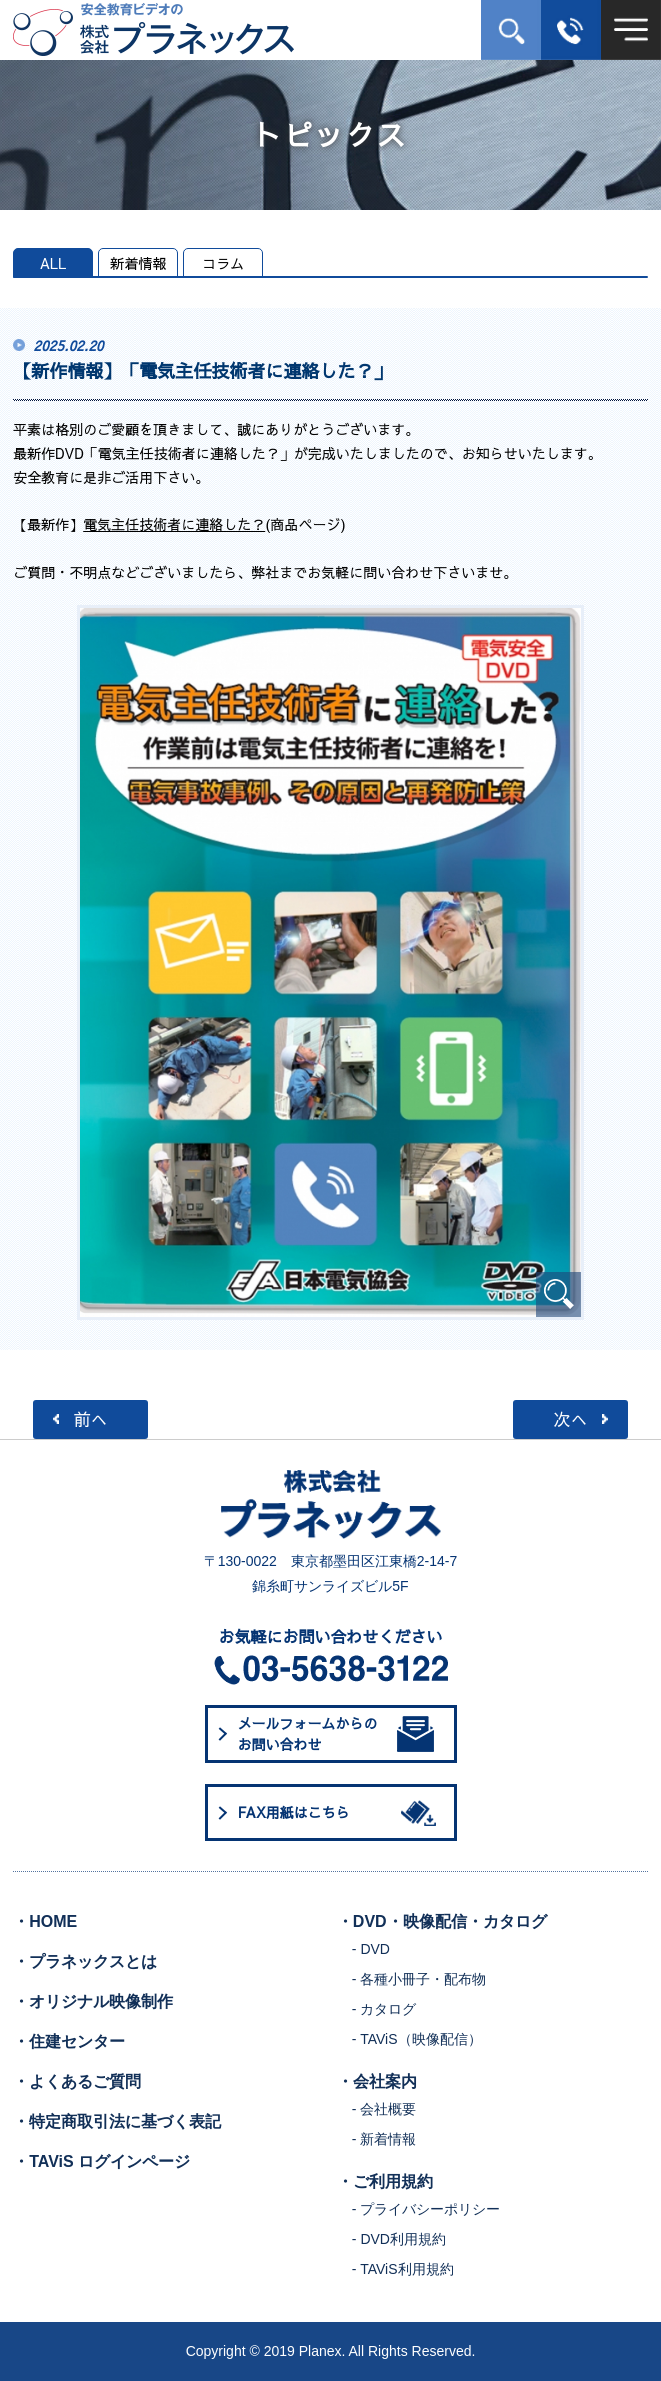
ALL (53, 263)
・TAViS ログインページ (101, 2161)
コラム (223, 263)
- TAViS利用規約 (403, 2269)
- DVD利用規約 (399, 2239)
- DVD (371, 1949)
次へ (570, 1419)
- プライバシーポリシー (426, 2209)
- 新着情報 (384, 2139)
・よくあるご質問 (77, 2081)
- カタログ (384, 2009)
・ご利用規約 (385, 2181)
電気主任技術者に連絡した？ (174, 524)
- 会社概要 (384, 2109)
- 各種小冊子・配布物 (419, 1979)
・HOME (45, 1921)
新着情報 (138, 263)
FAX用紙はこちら (341, 1813)
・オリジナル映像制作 (93, 2001)
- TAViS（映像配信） (417, 2039)
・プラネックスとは (85, 1961)
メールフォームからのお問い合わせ (336, 1733)
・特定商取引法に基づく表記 (117, 2121)
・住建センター (69, 2041)
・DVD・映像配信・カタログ (442, 1921)
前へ (91, 1419)
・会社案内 (377, 2081)
